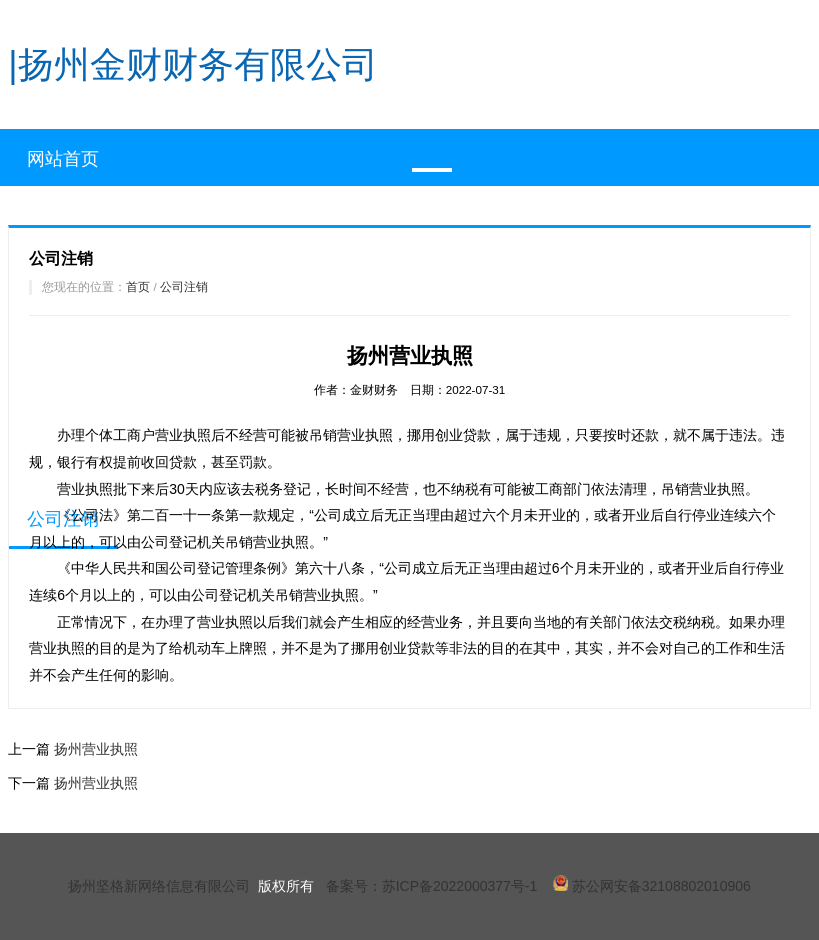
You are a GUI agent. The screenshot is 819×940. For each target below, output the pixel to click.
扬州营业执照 (96, 749)
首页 (138, 286)
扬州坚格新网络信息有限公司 (159, 886)
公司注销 (184, 286)
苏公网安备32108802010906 (652, 886)
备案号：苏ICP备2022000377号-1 (432, 886)
